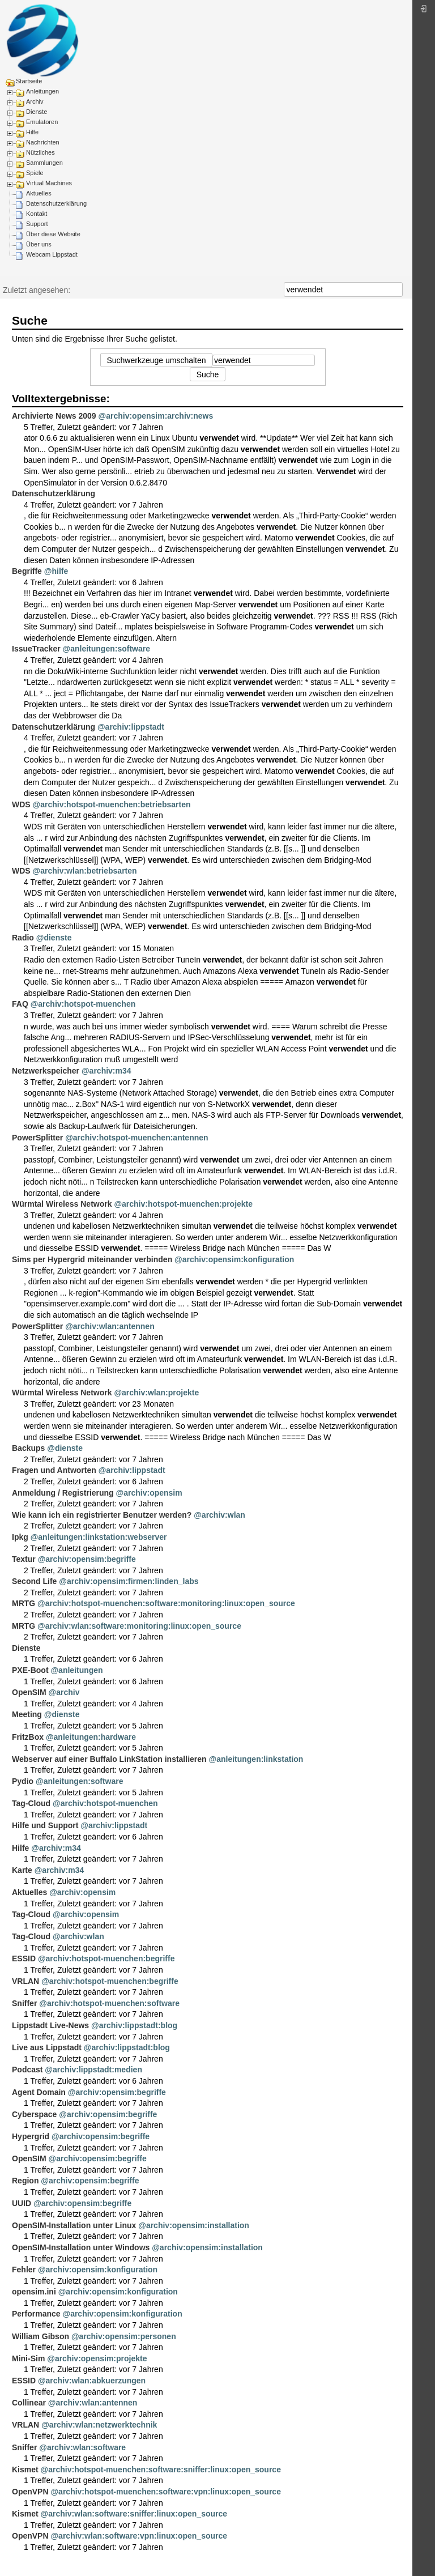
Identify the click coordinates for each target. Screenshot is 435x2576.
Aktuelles (39, 193)
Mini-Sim (28, 2358)
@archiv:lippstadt (130, 726)
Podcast (27, 2069)
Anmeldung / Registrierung (63, 1492)
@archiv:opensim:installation (193, 2225)
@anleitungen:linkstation (256, 1759)
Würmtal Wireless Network (62, 1203)
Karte (22, 1870)
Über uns (39, 244)
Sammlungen (44, 162)
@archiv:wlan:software (82, 2447)
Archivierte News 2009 (54, 415)
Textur (24, 1559)
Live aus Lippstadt (47, 2047)
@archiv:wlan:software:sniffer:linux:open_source (134, 2513)
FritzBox (28, 1737)
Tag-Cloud (31, 1803)
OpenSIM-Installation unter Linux (74, 2225)
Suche (396, 289)
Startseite (29, 81)
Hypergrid (30, 2136)
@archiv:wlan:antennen (110, 1326)
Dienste (36, 111)
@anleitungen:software (106, 648)
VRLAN (25, 1981)
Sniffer (24, 2003)
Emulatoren (42, 121)
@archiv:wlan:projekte (156, 1392)
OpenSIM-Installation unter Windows (81, 2247)
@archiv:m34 (106, 1070)
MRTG (23, 1603)
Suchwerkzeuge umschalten (156, 360)
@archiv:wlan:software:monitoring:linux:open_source (139, 1625)
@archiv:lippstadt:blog (134, 2025)
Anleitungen (42, 91)
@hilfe (56, 571)
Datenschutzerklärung (56, 203)
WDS (21, 804)
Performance (36, 2313)
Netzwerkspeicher (45, 1070)
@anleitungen (76, 1670)
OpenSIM (29, 1692)
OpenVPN (30, 2491)
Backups (28, 1448)
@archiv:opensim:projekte (97, 2358)
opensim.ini (34, 2291)
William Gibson (40, 2336)
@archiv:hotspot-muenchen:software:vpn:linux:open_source (165, 2491)
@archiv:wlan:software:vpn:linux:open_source (138, 2535)
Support (37, 223)
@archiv (64, 1692)
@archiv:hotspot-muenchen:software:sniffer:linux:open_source (161, 2469)
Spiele (35, 172)
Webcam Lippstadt (52, 254)
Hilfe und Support (45, 1825)
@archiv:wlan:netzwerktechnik (99, 2424)
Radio (23, 937)
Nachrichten (42, 142)
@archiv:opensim (149, 1492)
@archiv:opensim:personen (123, 2336)
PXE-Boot (30, 1670)
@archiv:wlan (219, 1514)
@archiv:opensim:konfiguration (234, 1259)
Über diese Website (53, 234)
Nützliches (40, 152)
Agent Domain (39, 2092)
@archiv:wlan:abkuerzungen (92, 2380)
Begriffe (27, 571)
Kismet (25, 2469)
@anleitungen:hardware (91, 1737)
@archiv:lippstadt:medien (93, 2069)
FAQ (20, 1003)
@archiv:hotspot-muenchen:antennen (136, 1137)
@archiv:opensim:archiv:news (156, 415)
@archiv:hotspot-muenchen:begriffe (106, 1958)
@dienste (54, 937)
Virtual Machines (49, 183)
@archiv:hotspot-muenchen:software (109, 2003)
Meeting (27, 1714)
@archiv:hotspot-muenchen (83, 1003)
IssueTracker (36, 648)
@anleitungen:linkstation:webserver (99, 1537)
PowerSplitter (37, 1137)
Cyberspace (34, 2114)
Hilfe (32, 132)
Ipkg (20, 1537)
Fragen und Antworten (54, 1470)
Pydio (22, 1781)
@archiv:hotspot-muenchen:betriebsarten (112, 804)
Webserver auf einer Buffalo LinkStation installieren (109, 1759)
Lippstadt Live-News (50, 2025)
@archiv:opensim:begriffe (87, 1559)
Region (25, 2180)
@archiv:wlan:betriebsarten (85, 870)
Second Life (34, 1581)
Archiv (35, 101)
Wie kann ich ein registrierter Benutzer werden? (101, 1514)
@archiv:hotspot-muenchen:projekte (183, 1203)
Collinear (29, 2402)
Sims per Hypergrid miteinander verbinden (92, 1259)
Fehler (24, 2269)
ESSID (24, 1958)
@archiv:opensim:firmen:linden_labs (128, 1581)
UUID (21, 2203)
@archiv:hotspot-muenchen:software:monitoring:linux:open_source (166, 1603)
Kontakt (36, 213)
